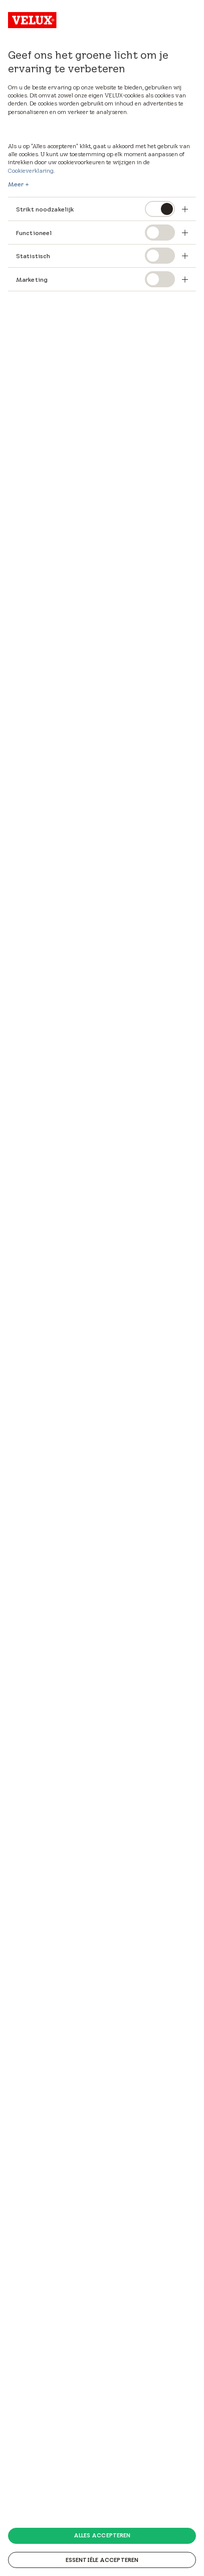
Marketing (32, 279)
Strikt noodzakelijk (45, 209)
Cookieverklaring (31, 170)
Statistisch (33, 256)
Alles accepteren (102, 2535)
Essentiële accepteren (102, 2559)
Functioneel (34, 233)
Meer (16, 184)
